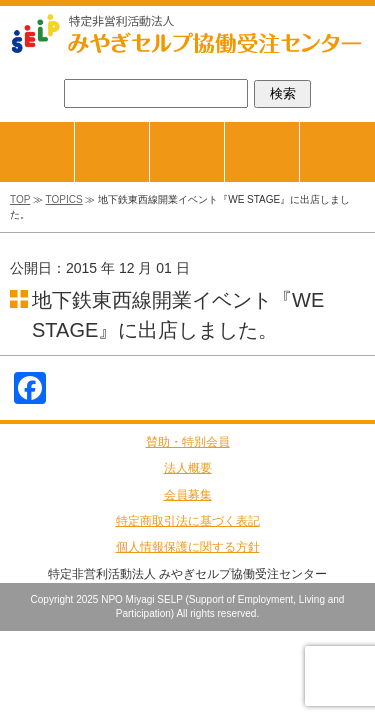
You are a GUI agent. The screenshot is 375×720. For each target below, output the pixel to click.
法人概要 (188, 468)
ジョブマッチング (149, 129)
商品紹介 (224, 129)
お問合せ (337, 152)
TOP (20, 199)
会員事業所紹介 (299, 129)
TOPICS (64, 199)
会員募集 (188, 495)
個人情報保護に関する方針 (188, 547)
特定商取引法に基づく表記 (188, 521)
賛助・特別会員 (188, 442)
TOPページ (74, 129)
